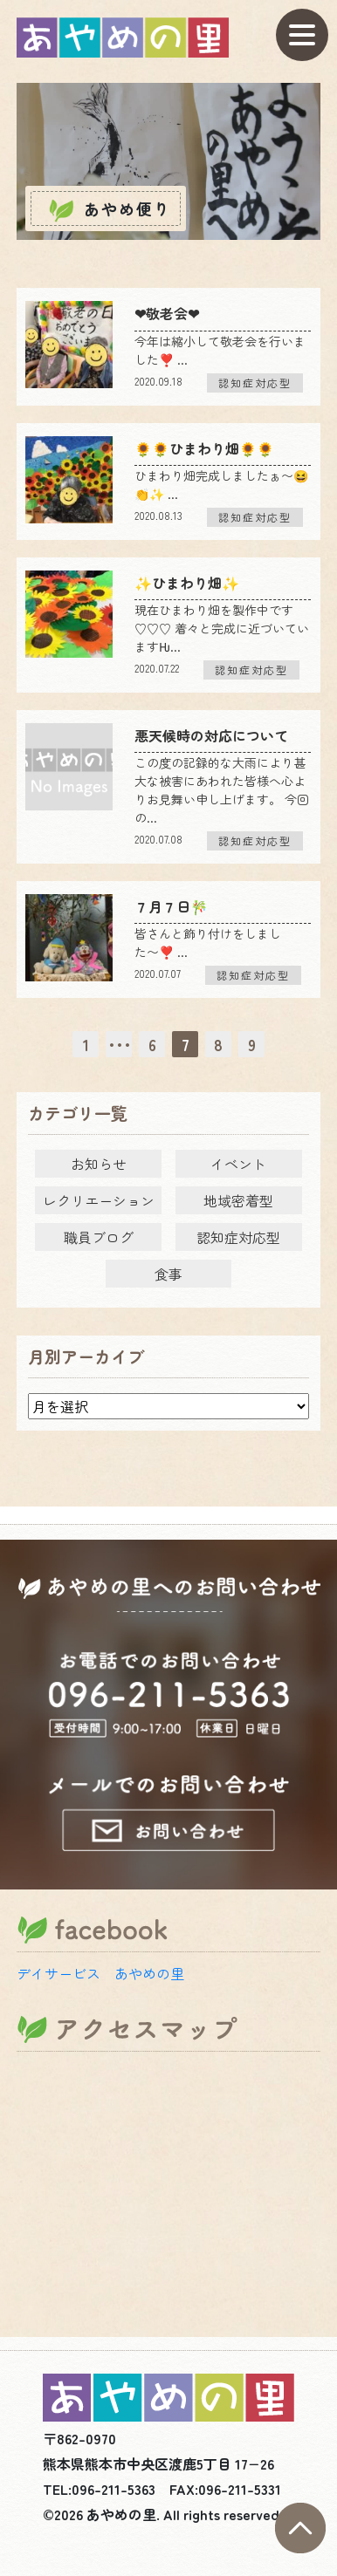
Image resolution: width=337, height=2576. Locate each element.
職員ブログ (99, 1237)
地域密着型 (238, 1200)
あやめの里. (123, 2514)
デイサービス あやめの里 (100, 1973)
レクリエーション (99, 1200)
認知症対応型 (238, 1237)
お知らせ (99, 1163)
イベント (238, 1163)
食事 (168, 1273)
